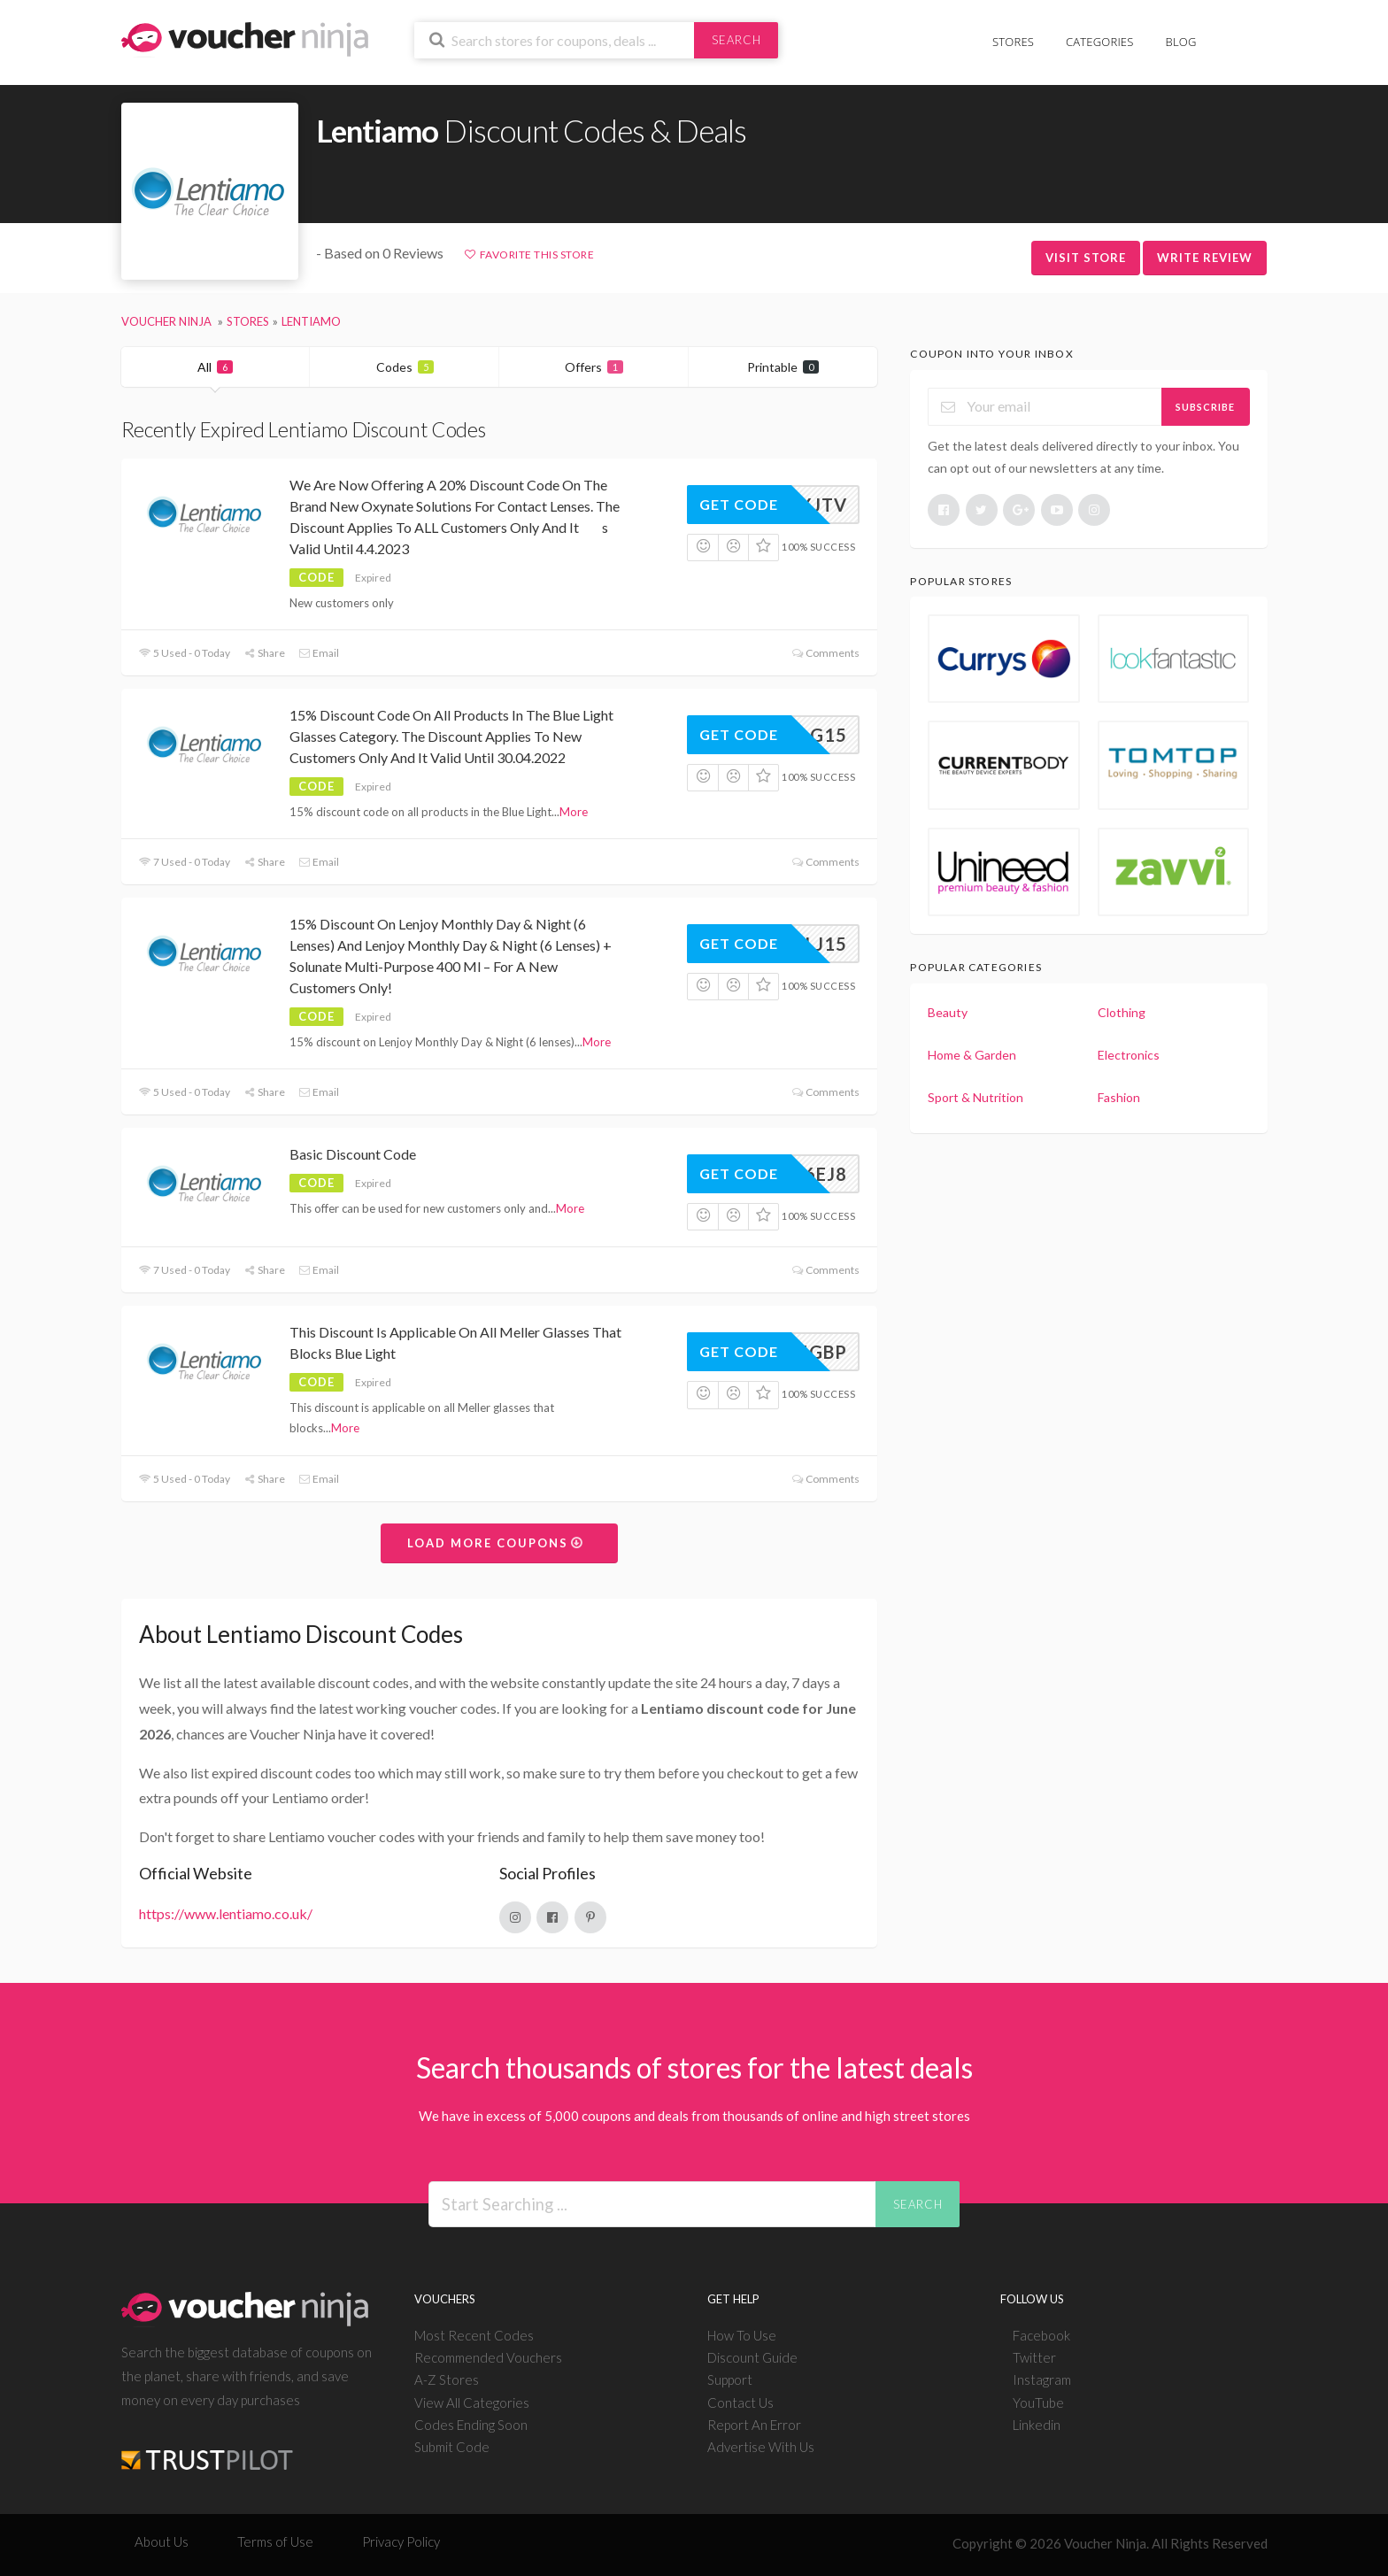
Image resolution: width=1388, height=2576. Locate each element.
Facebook (1041, 2335)
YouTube (1038, 2402)
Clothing (1121, 1012)
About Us (162, 2541)
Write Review (1205, 258)
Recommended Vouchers (488, 2357)
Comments (825, 652)
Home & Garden (972, 1054)
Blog (1181, 42)
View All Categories (471, 2402)
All (215, 366)
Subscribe (1205, 407)
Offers (594, 366)
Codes (405, 366)
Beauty (948, 1012)
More (573, 812)
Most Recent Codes (474, 2335)
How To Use (741, 2335)
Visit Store (1085, 258)
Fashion (1119, 1097)
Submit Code (452, 2447)
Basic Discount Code (352, 1153)
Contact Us (740, 2402)
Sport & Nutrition (975, 1097)
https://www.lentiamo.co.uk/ (225, 1913)
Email (318, 652)
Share (264, 652)
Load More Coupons (496, 1543)
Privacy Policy (401, 2541)
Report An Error (754, 2425)
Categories (1099, 42)
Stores (1013, 42)
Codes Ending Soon (471, 2425)
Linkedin (1036, 2425)
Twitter (1034, 2357)
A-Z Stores (446, 2379)
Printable (783, 366)
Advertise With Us (760, 2447)
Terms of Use (275, 2541)
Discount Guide (752, 2357)
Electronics (1129, 1054)
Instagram (1042, 2379)
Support (729, 2379)
